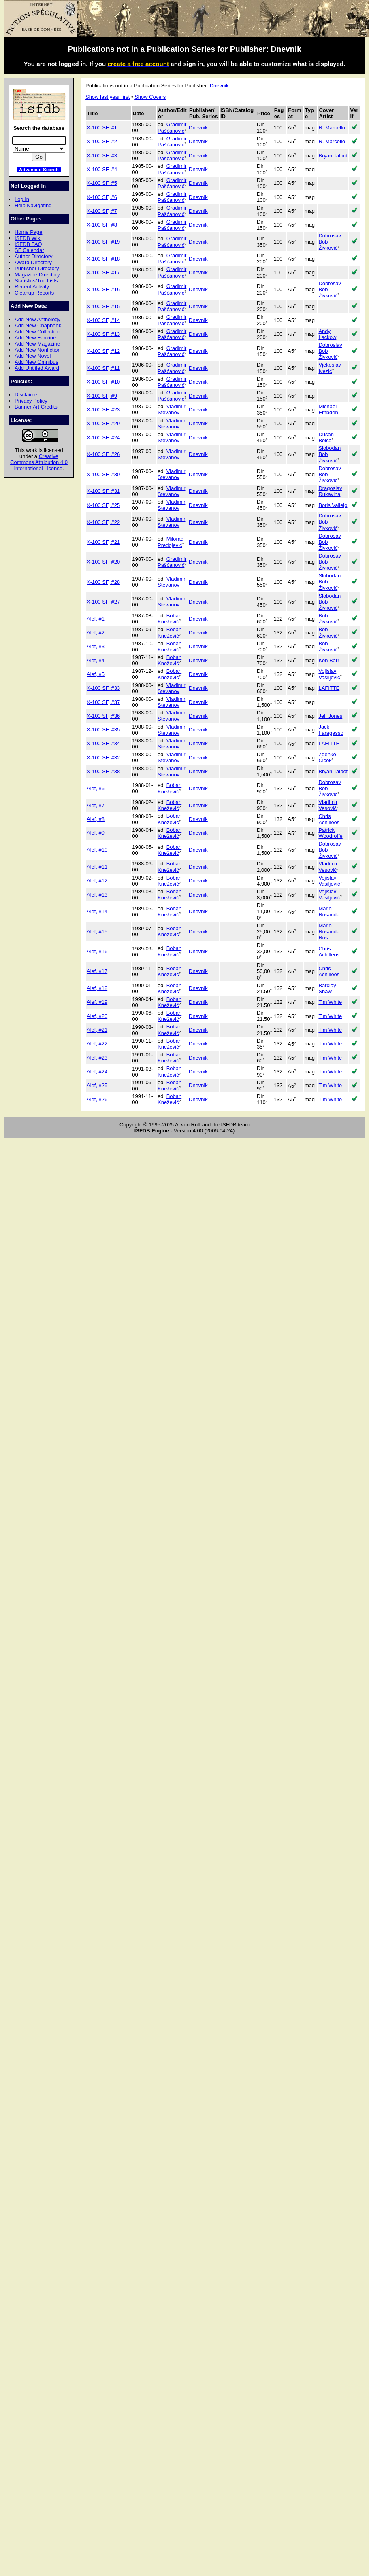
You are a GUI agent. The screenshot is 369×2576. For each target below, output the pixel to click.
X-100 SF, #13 (103, 334)
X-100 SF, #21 (103, 542)
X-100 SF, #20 (103, 562)
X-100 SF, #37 (103, 702)
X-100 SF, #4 (102, 169)
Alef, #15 (97, 932)
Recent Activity (32, 287)
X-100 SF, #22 (103, 522)
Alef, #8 (96, 819)
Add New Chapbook (38, 325)
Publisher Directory (37, 268)
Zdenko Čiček (327, 757)
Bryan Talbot (333, 156)
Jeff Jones (330, 716)
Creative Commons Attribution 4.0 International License (39, 462)
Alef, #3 (96, 646)
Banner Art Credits (36, 407)
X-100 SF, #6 (102, 197)
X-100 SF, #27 (103, 602)
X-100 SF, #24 (103, 438)
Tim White (330, 1002)
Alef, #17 (97, 971)
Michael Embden (328, 409)
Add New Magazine (37, 344)
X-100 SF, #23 (103, 410)
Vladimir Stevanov (171, 409)
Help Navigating (33, 205)
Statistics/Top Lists (36, 281)
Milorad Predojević (170, 542)
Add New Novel (33, 356)
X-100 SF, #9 (102, 396)
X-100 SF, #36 (103, 716)
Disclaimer (27, 395)
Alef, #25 (97, 1085)
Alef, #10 (97, 850)
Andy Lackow (327, 334)
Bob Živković (327, 619)
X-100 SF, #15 (103, 306)
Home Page (28, 232)
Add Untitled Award (37, 368)
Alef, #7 (96, 805)
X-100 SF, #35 (103, 730)
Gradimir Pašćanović (172, 127)
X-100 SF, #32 (103, 758)
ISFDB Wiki (28, 238)
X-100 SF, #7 (102, 211)
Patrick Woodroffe (330, 833)
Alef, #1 (96, 619)
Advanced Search (39, 169)
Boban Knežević (169, 619)
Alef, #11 (97, 867)
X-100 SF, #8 (102, 225)
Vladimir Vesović (327, 805)
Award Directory (33, 262)
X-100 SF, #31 (103, 491)
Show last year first (107, 97)
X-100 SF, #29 (103, 423)
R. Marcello (331, 128)
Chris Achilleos (328, 819)
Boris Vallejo (332, 505)
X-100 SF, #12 (103, 351)
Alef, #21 (97, 1030)
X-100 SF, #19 (103, 242)
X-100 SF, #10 (103, 382)
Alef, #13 (97, 895)
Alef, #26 (97, 1099)
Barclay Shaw (327, 988)
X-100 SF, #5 (102, 183)
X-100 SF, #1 (102, 128)
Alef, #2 (96, 633)
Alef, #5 (96, 674)
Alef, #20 (97, 1016)
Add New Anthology (37, 319)
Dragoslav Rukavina (330, 491)
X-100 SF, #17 (103, 272)
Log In (22, 199)
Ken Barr (328, 660)
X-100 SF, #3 (102, 156)
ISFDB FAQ (28, 244)
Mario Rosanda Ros (328, 931)
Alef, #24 (97, 1072)
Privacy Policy (31, 401)
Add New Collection (37, 332)
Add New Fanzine (35, 338)
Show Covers (150, 97)
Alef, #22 (97, 1044)
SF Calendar (29, 250)
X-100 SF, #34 (103, 743)
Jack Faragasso (330, 730)
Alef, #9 (96, 833)
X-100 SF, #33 (103, 688)
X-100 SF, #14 (103, 320)
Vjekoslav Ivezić (329, 368)
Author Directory (34, 256)
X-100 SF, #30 (103, 474)
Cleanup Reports (34, 293)
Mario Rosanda (328, 911)
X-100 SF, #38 (103, 771)
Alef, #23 (97, 1058)
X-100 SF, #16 (103, 289)
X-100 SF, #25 (103, 505)
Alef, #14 (97, 911)
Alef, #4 (96, 660)
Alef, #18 (97, 988)
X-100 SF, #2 (102, 141)
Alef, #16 (97, 951)
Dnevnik (219, 86)
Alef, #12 (97, 881)
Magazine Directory (37, 274)
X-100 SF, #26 (103, 454)
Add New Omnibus (36, 362)
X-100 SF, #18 (103, 259)
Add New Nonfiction (38, 350)
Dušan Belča (325, 437)
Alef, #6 (96, 788)
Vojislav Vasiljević (329, 674)
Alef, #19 (97, 1002)
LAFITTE (328, 688)
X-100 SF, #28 (103, 582)
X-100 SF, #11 (103, 368)
